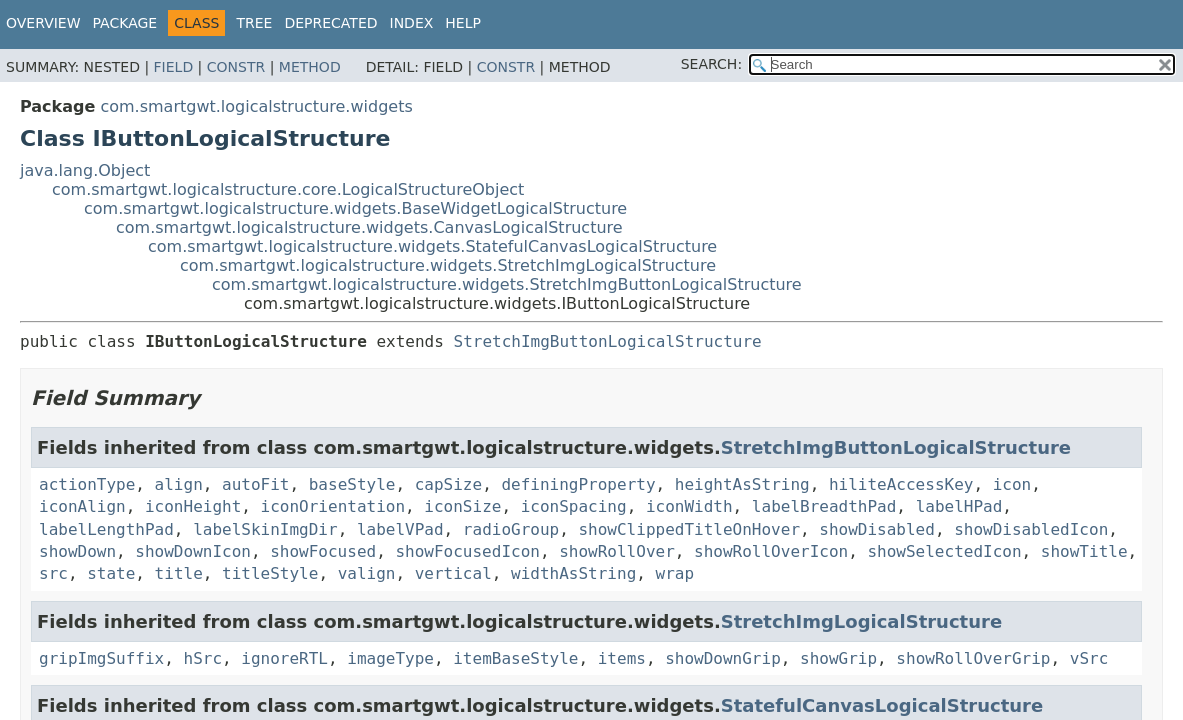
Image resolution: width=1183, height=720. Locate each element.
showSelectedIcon (944, 551)
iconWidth (689, 506)
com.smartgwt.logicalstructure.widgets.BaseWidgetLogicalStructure (355, 208)
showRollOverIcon (771, 551)
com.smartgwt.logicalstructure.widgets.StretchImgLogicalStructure (448, 265)
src (53, 573)
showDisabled (877, 529)
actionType (87, 484)
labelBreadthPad (824, 506)
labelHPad (959, 506)
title (179, 573)
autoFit (255, 484)
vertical (453, 573)
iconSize (462, 506)
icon (1012, 484)
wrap (675, 573)
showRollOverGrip (973, 658)
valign (367, 573)
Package (125, 23)
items (622, 658)
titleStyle (270, 573)
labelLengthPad (106, 529)
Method (310, 67)
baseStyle (352, 484)
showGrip (838, 658)
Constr (236, 67)
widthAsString (573, 573)
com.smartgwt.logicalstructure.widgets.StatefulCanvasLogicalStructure (432, 246)
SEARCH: (711, 64)
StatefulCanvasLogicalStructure (882, 705)
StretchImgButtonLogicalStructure (608, 341)
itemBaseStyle (515, 658)
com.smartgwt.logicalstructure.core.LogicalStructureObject (288, 189)
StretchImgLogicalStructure (861, 621)
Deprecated (330, 23)
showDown (77, 551)
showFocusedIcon (467, 551)
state (111, 573)
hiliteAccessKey (901, 484)
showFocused (323, 551)
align (179, 484)
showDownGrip (723, 658)
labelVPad (400, 529)
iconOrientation (333, 506)
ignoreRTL (284, 658)
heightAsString (742, 484)
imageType (390, 658)
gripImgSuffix (101, 658)
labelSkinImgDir (265, 529)
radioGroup (511, 529)
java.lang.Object (85, 170)
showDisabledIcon (1031, 529)
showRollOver (617, 551)
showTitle (1084, 551)
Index (412, 23)
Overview (43, 23)
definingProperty (578, 484)
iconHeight (193, 506)
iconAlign (82, 506)
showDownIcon (193, 551)
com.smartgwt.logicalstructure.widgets (256, 106)
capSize (448, 484)
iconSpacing (574, 506)
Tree (254, 23)
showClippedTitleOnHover (689, 529)
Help (463, 23)
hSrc (203, 658)
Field (174, 67)
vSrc (1089, 658)
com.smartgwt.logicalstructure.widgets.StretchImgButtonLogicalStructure (507, 284)
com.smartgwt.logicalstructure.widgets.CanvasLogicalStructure (369, 227)
